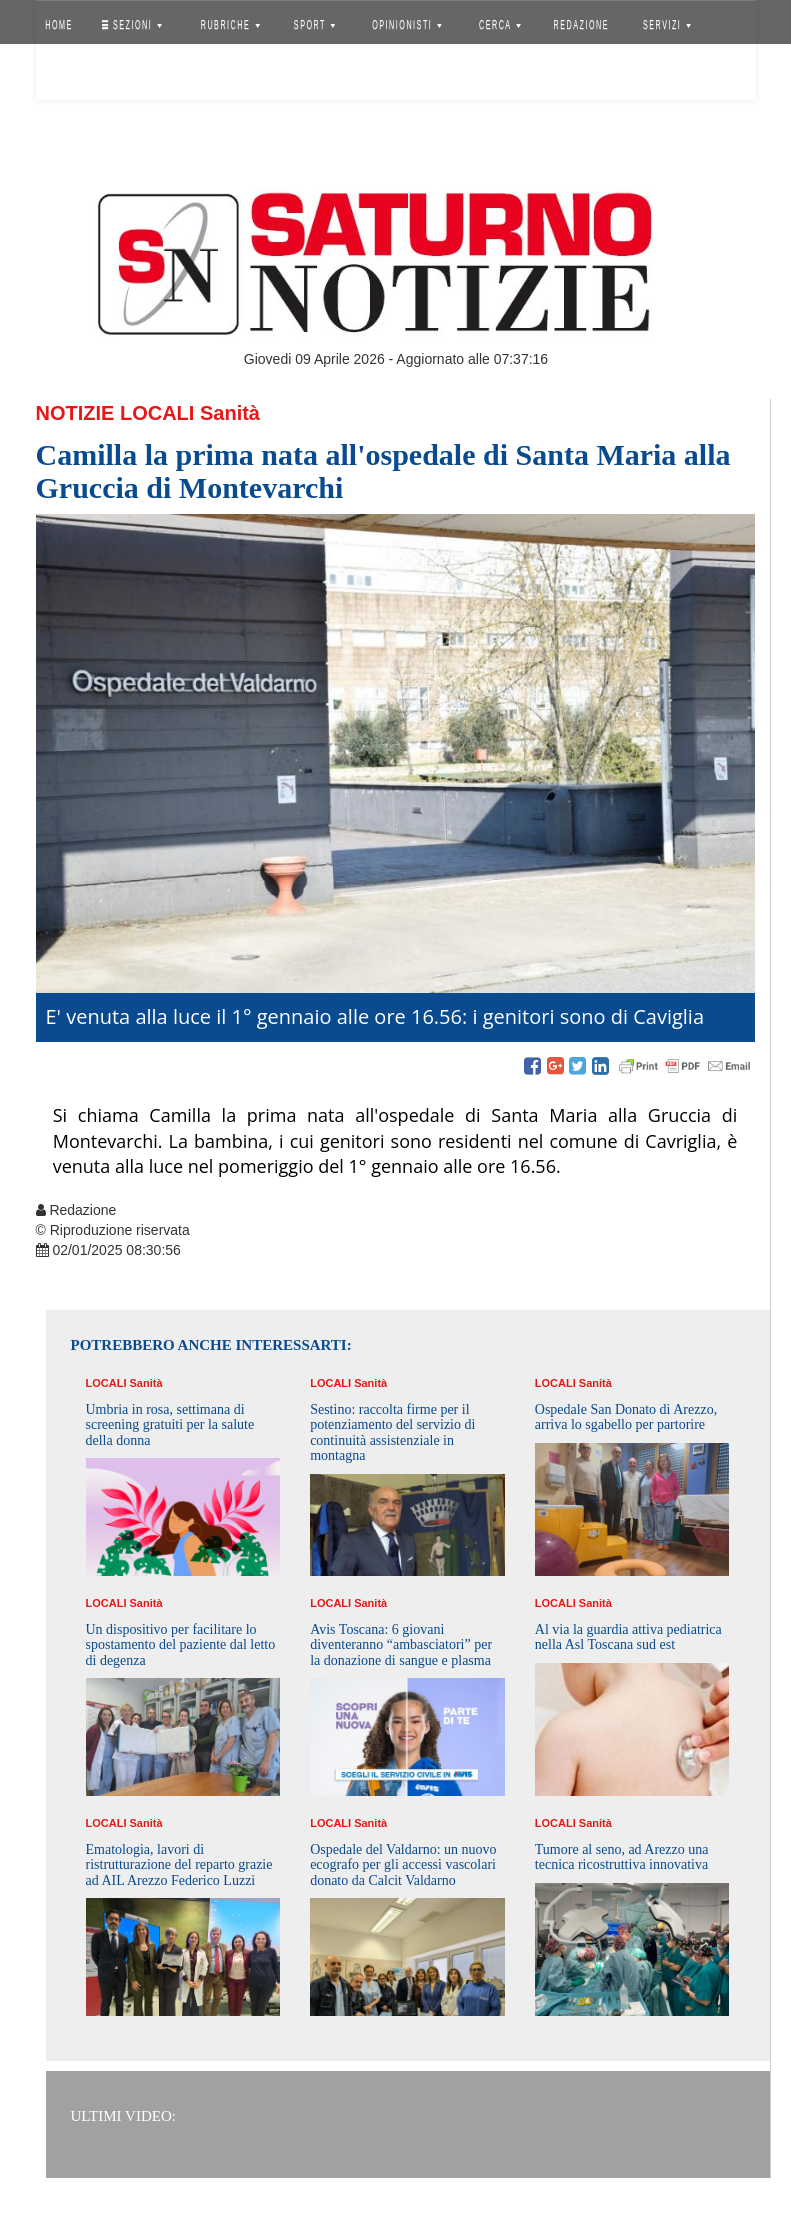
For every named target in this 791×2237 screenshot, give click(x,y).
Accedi (74, 75)
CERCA (500, 25)
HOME (59, 25)
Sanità (230, 413)
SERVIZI (667, 25)
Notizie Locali (115, 413)
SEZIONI (131, 25)
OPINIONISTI (407, 25)
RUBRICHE (230, 25)
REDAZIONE (581, 25)
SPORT (315, 25)
